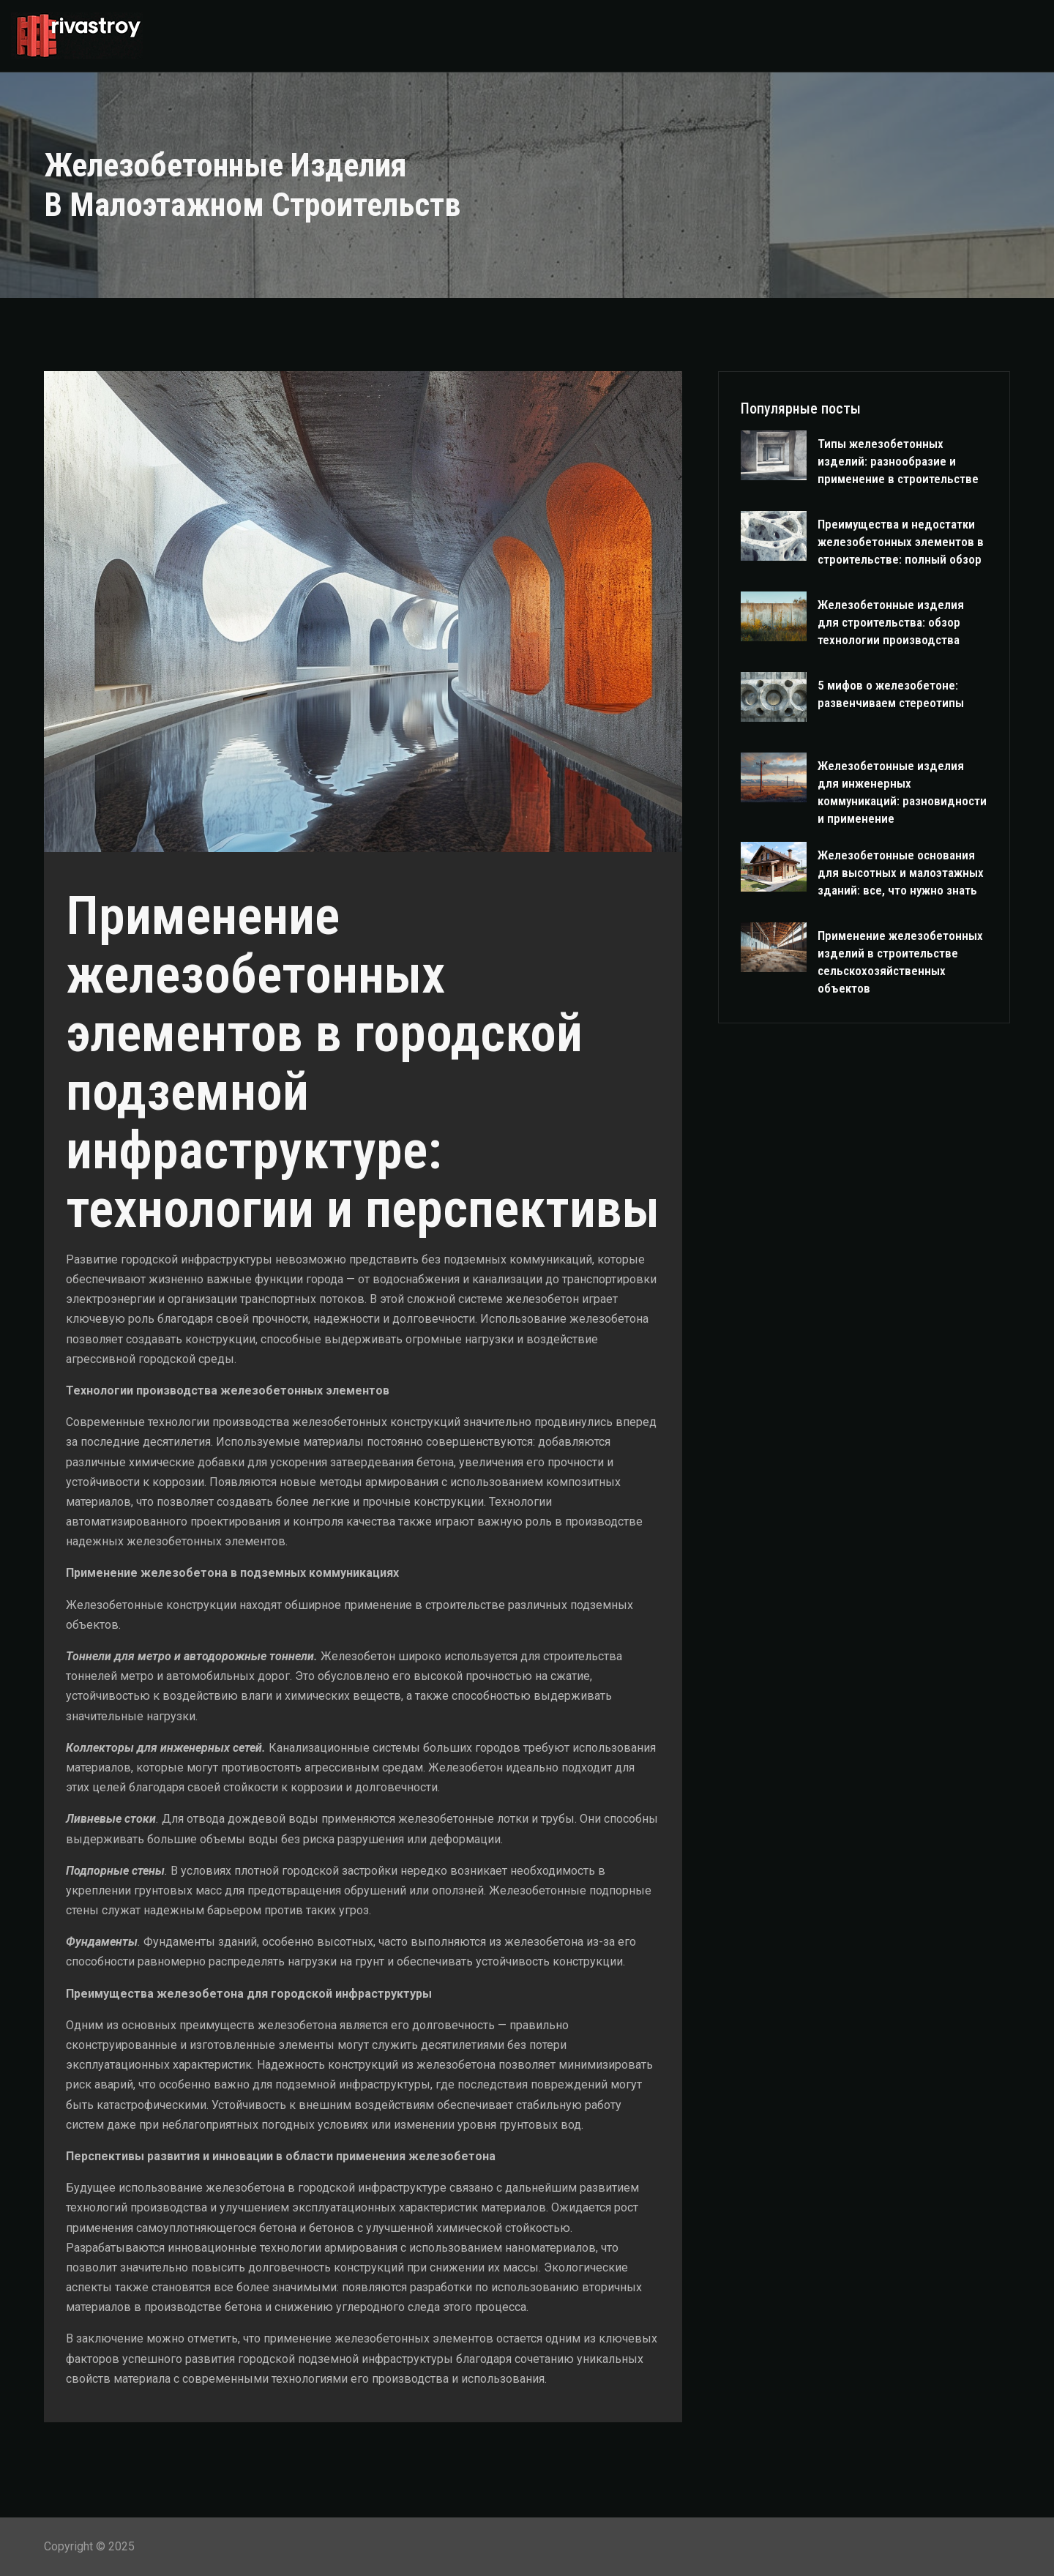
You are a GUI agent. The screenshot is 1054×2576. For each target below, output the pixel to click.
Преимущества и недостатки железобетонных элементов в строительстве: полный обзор (901, 542)
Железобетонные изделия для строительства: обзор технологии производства (891, 622)
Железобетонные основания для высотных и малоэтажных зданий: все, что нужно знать (901, 872)
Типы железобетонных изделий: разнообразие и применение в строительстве (898, 461)
